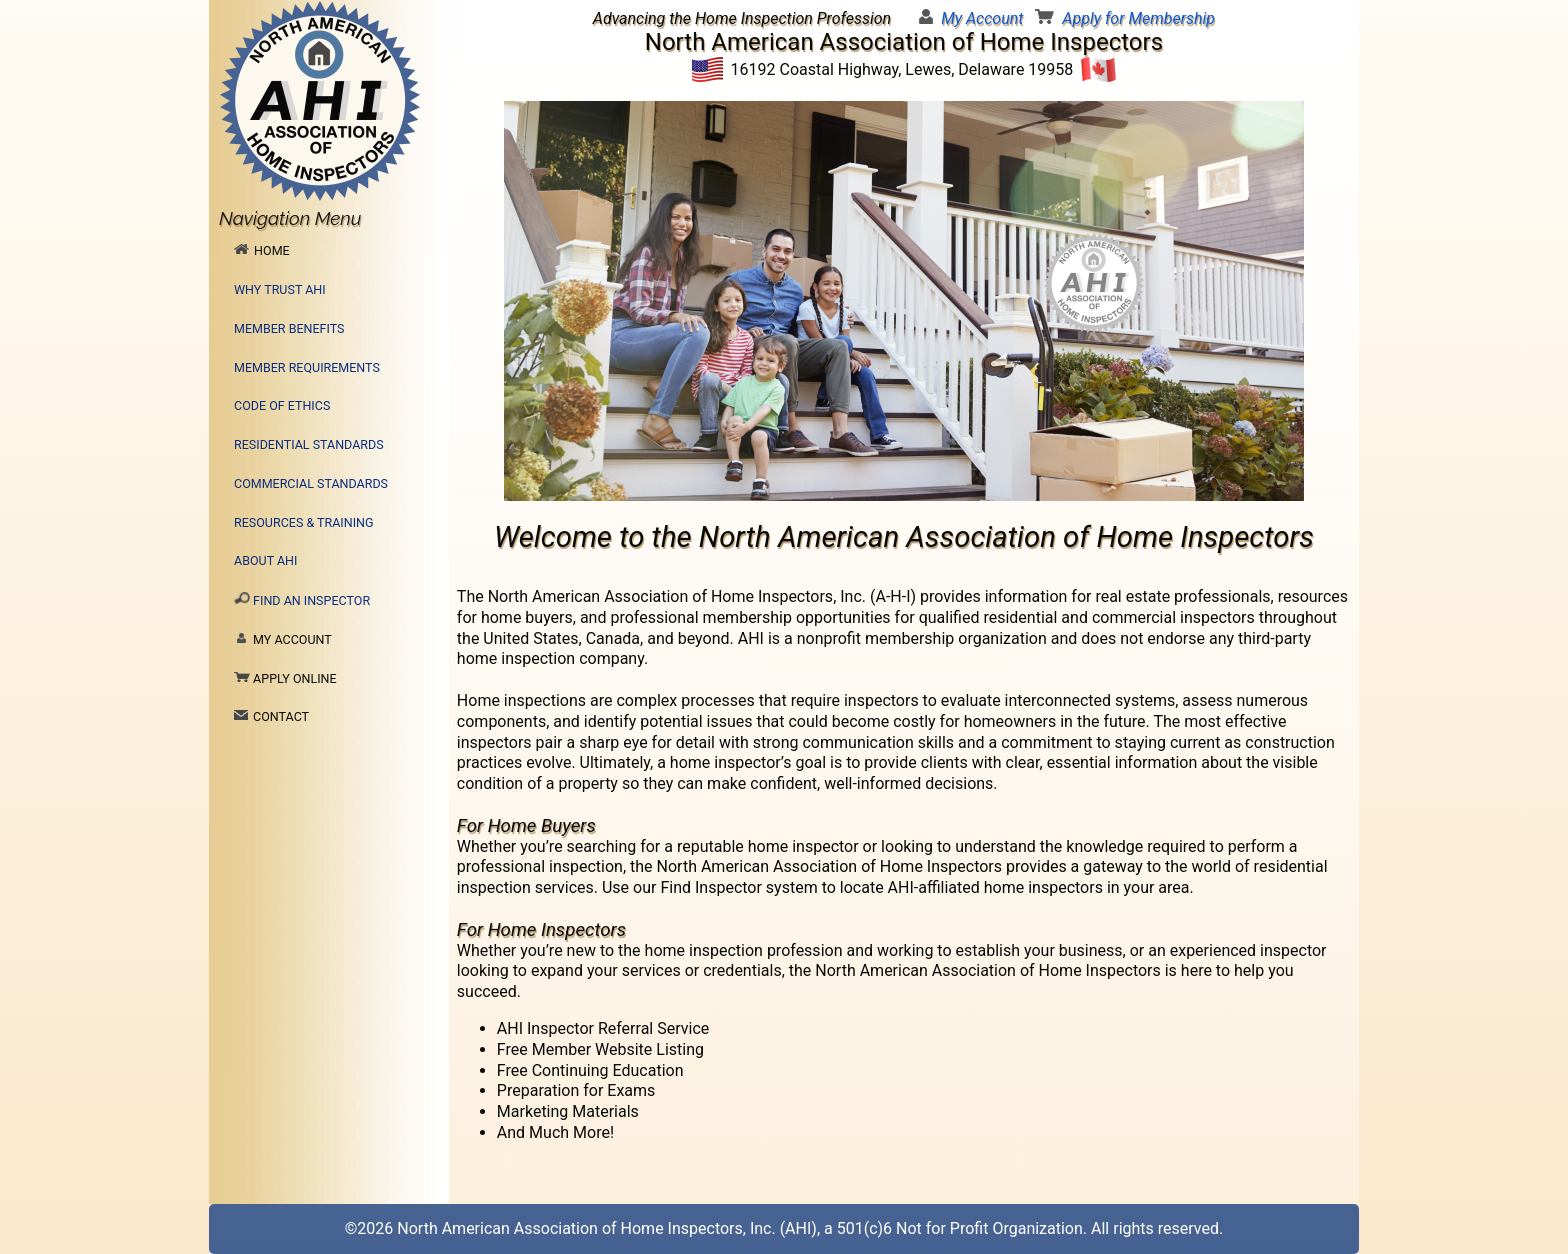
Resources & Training (304, 522)
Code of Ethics (282, 405)
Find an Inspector (302, 600)
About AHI (265, 560)
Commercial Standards (311, 483)
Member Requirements (307, 367)
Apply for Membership (1138, 18)
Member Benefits (289, 328)
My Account (982, 18)
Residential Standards (309, 444)
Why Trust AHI (280, 289)
